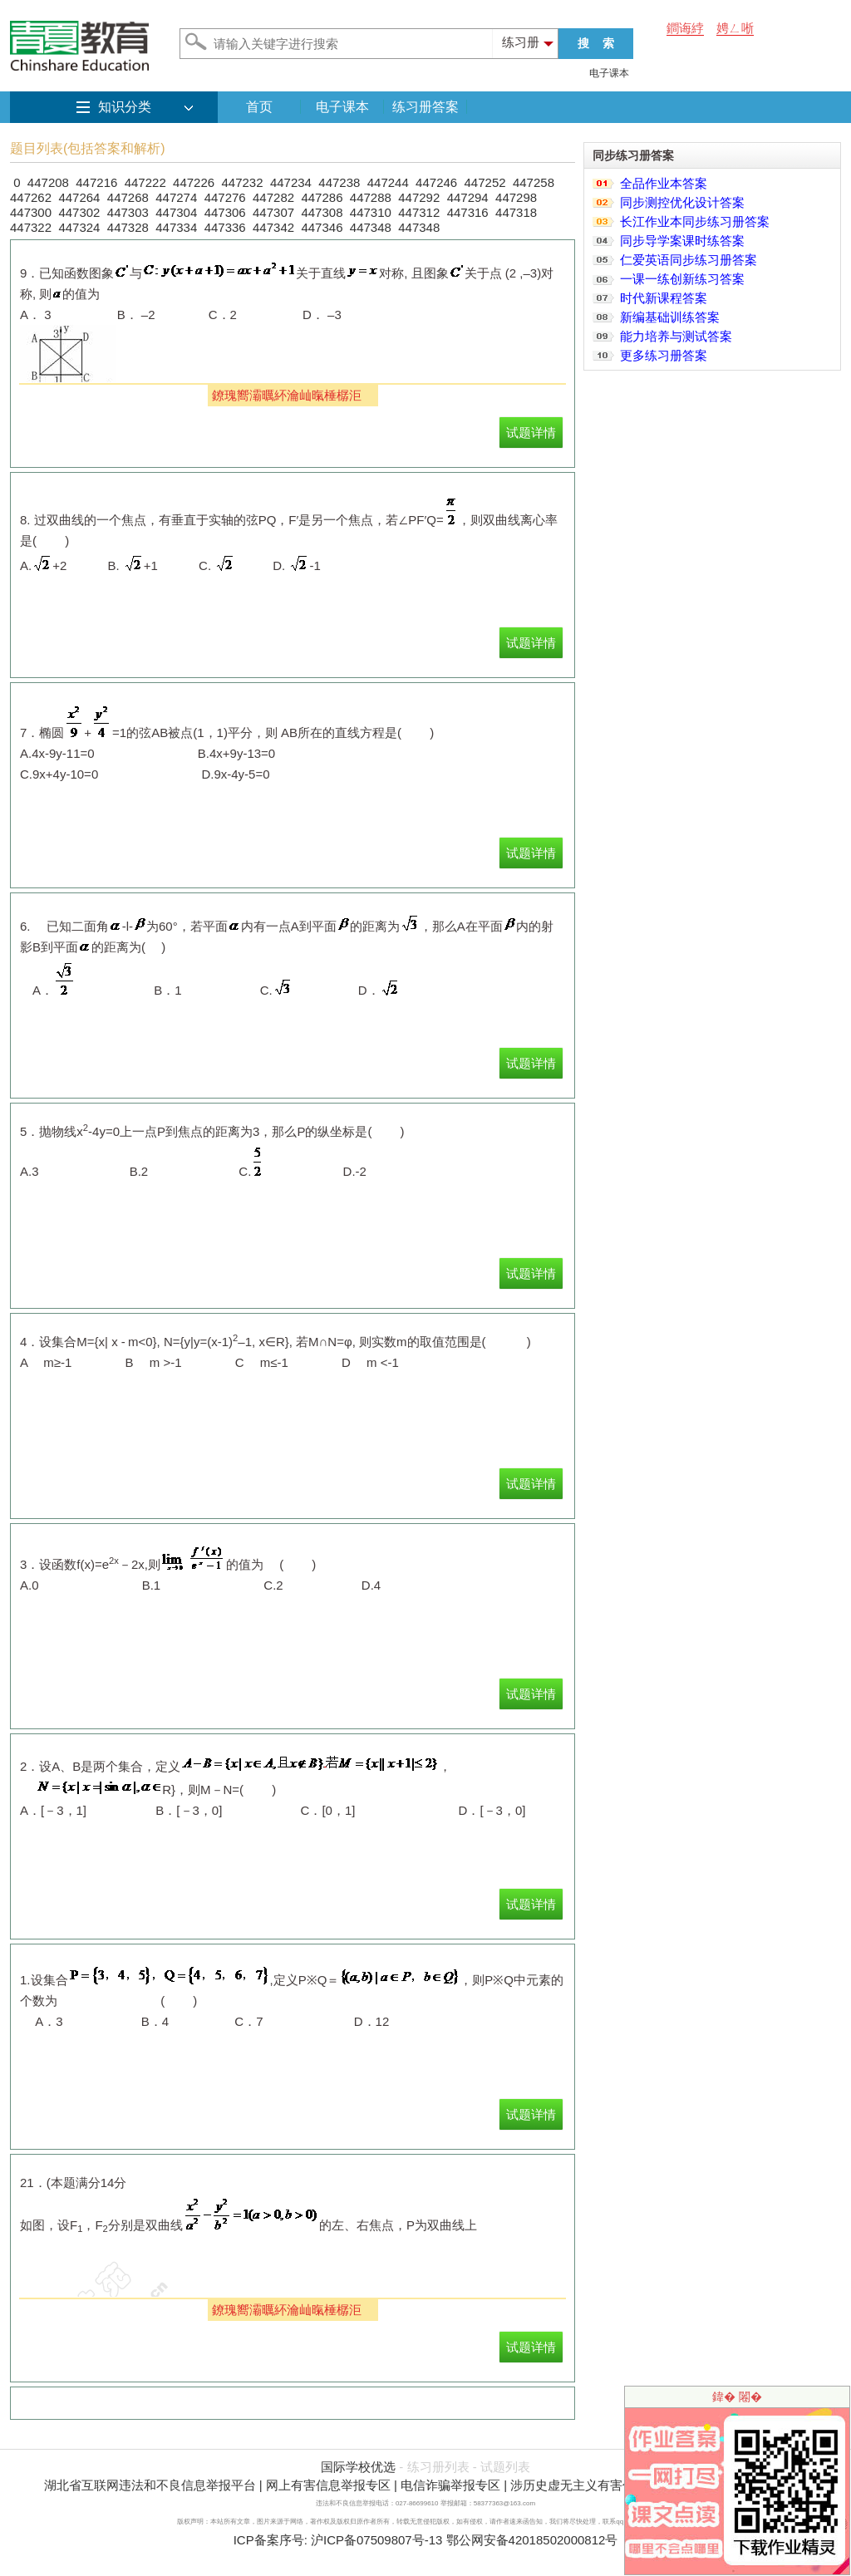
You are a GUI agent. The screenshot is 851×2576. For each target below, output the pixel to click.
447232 (242, 182)
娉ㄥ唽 (735, 28)
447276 (225, 197)
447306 (225, 212)
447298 (516, 197)
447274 (176, 197)
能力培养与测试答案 (676, 336)
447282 (273, 197)
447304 (176, 212)
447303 (128, 212)
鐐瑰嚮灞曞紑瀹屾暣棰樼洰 (287, 395)
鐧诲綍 (685, 28)
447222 (145, 182)
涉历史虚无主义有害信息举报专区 (603, 2485)
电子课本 (609, 73)
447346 (321, 227)
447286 (321, 197)
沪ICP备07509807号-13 (376, 2540)
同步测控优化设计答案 (682, 202)
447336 (225, 227)
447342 (273, 227)
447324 (79, 227)
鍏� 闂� (737, 2396)
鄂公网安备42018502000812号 (532, 2540)
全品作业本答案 (663, 183)
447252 (485, 182)
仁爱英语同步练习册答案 (688, 260)
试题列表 (505, 2467)
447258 (533, 182)
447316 (468, 212)
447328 (128, 227)
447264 (79, 197)
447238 (339, 182)
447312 (419, 212)
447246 (436, 182)
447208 (48, 182)
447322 (31, 227)
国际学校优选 (358, 2467)
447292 (419, 197)
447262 (31, 197)
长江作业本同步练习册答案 (695, 221)
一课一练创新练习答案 (682, 279)
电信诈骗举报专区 (450, 2485)
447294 (468, 197)
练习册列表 (438, 2467)
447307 (273, 212)
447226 (193, 182)
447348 (370, 227)
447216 (96, 182)
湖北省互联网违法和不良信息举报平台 (150, 2485)
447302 (79, 212)
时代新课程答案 (663, 298)
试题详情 (531, 432)
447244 (388, 182)
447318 (516, 212)
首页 (259, 107)
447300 (31, 212)
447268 (128, 197)
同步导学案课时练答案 (682, 241)
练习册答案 (425, 107)
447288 (370, 197)
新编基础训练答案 (670, 317)
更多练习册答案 (663, 355)
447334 (176, 227)
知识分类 (124, 107)
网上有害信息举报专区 (328, 2485)
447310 (370, 212)
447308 (321, 212)
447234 (291, 182)
